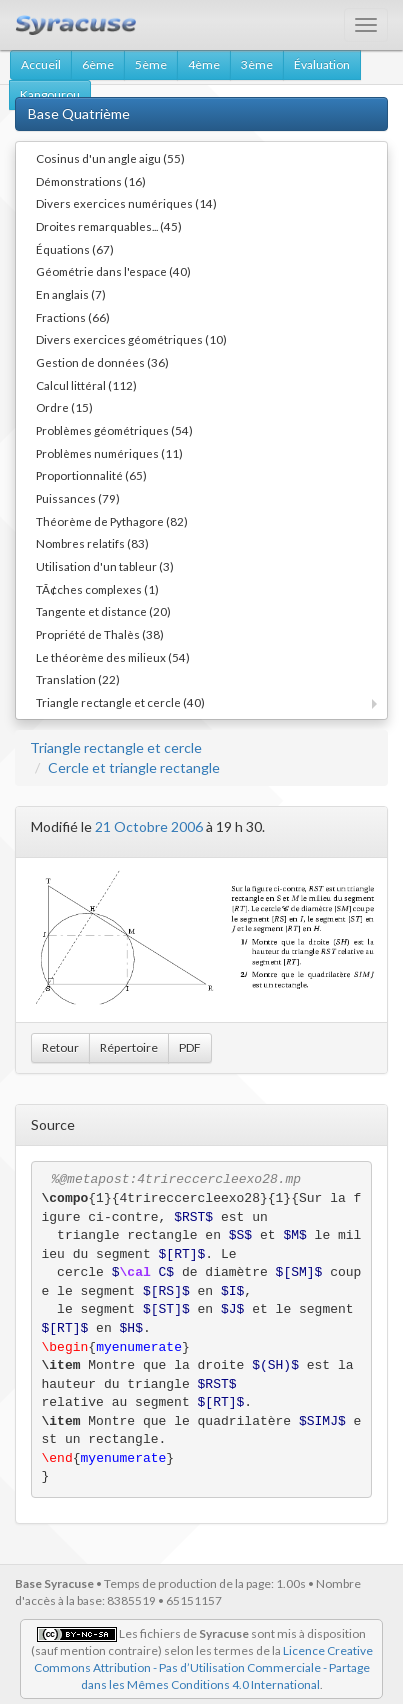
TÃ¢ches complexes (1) (97, 589)
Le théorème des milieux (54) (113, 657)
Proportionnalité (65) (91, 475)
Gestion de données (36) (102, 362)
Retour (60, 1047)
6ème (98, 64)
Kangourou (50, 94)
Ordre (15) (64, 407)
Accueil (41, 64)
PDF (190, 1047)
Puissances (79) (78, 498)
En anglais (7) (71, 294)
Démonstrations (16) (91, 181)
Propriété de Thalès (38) (100, 634)
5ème (151, 64)
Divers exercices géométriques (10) (131, 339)
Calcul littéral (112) (86, 385)
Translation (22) (78, 679)
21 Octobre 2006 (149, 826)
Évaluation (322, 64)
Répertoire (129, 1047)
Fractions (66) (73, 317)
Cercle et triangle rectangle (134, 767)
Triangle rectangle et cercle (116, 747)
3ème (257, 64)
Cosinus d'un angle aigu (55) (110, 158)
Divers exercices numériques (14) (126, 203)
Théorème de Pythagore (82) (112, 521)
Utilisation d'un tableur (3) (105, 566)
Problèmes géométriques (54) (114, 430)
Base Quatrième (79, 113)
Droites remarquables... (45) (109, 226)
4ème (204, 64)
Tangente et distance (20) (103, 611)
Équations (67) (75, 249)
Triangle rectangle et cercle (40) (120, 702)
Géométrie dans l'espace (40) (113, 271)
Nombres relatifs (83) (92, 543)
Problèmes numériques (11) (109, 453)
